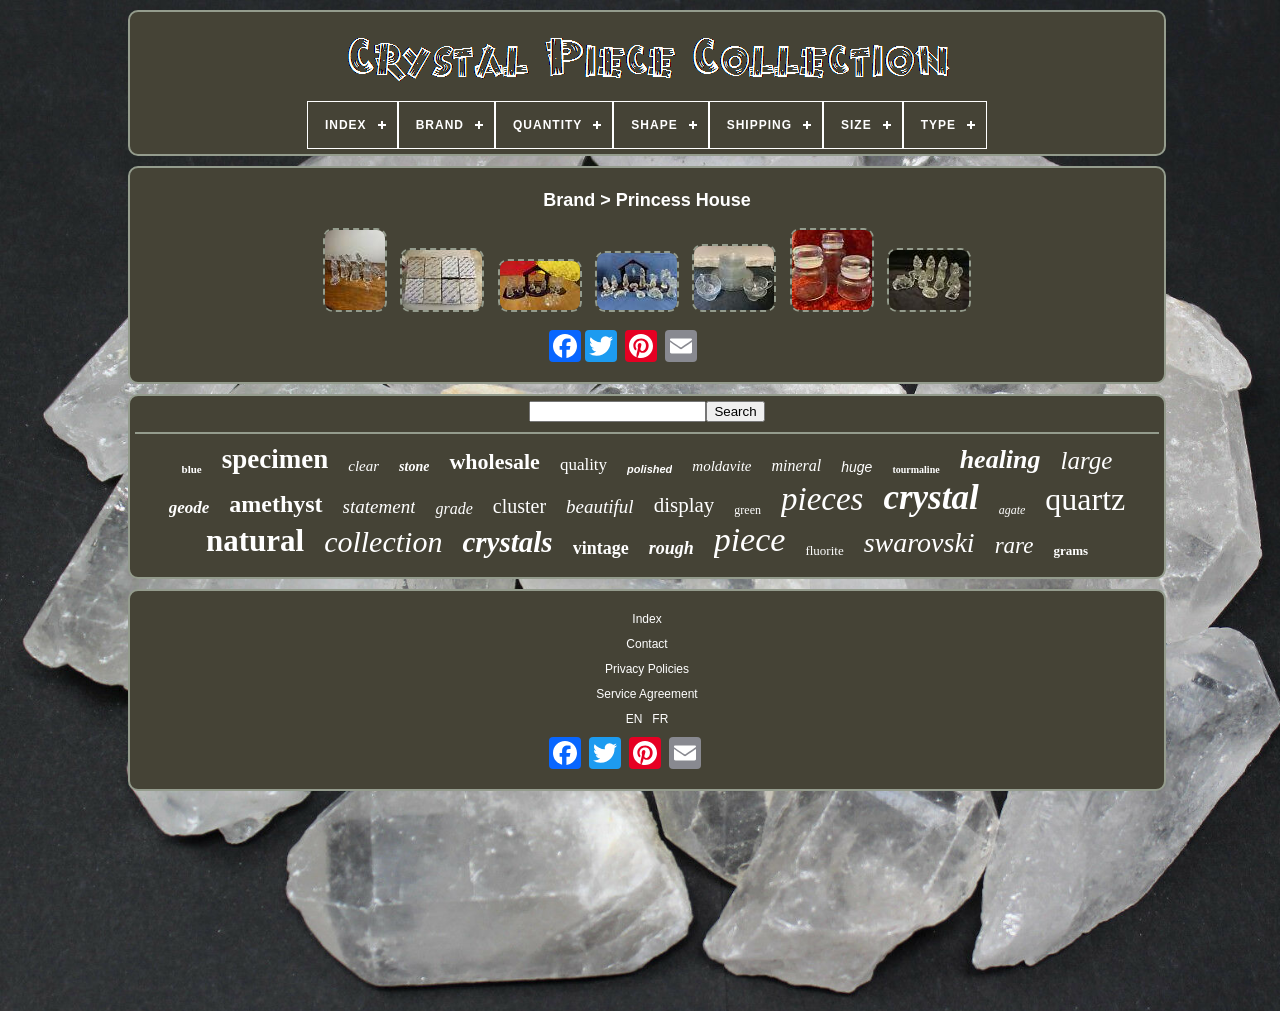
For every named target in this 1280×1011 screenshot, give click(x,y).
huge (856, 467)
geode (189, 507)
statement (379, 506)
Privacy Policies (647, 669)
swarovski (919, 542)
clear (363, 466)
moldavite (721, 466)
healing (1000, 459)
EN (634, 719)
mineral (796, 465)
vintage (601, 548)
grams (1070, 550)
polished (649, 469)
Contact (646, 644)
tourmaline (915, 469)
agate (1012, 510)
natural (255, 540)
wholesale (494, 461)
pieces (822, 499)
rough (671, 548)
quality (583, 464)
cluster (519, 506)
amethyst (275, 504)
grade (453, 508)
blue (192, 469)
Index (646, 619)
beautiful (600, 506)
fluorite (824, 550)
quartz (1085, 499)
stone (414, 466)
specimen (275, 459)
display (684, 505)
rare (1014, 545)
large (1087, 460)
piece (750, 539)
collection (383, 541)
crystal (930, 497)
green (747, 510)
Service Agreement (646, 694)
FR (660, 719)
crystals (507, 542)
